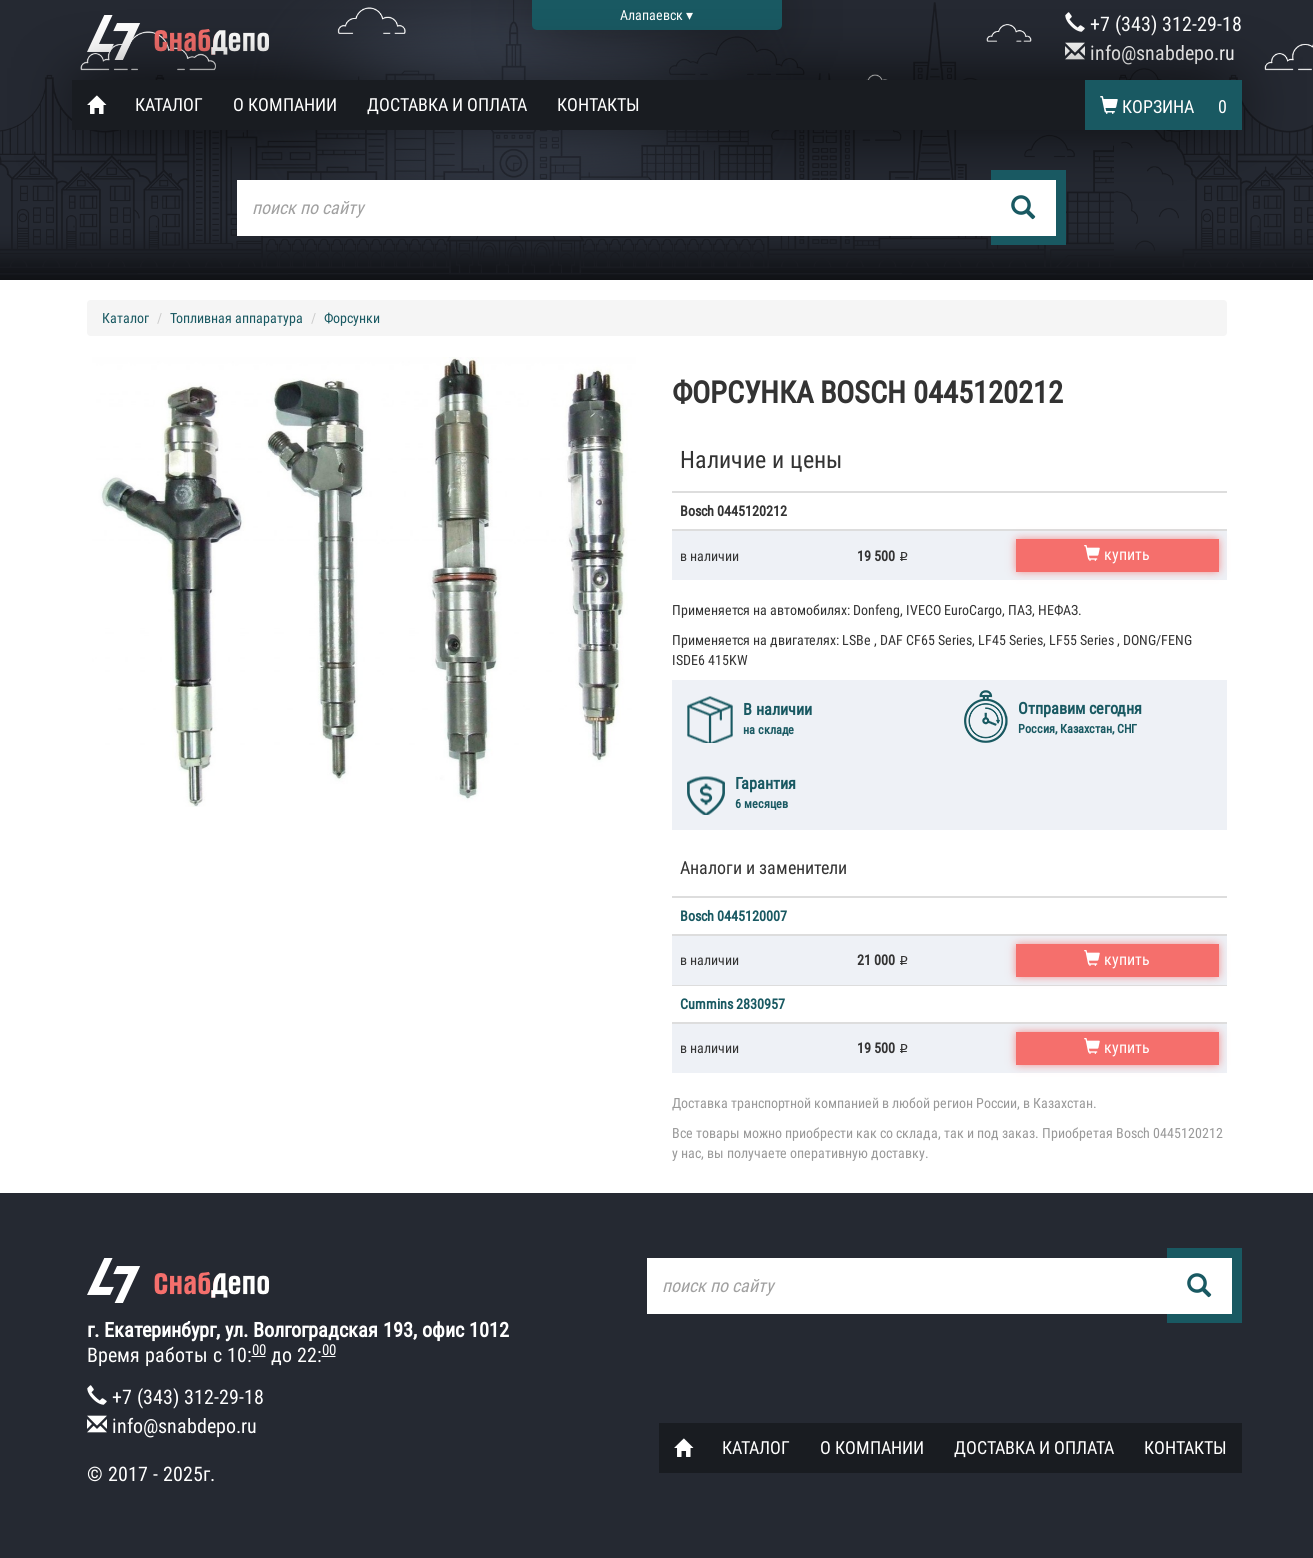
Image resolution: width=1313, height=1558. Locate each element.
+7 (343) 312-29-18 (1153, 24)
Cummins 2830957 (732, 1004)
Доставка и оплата (447, 104)
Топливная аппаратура (236, 318)
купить (1117, 554)
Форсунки (352, 318)
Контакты (598, 104)
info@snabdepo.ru (1150, 53)
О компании (285, 104)
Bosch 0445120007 (733, 916)
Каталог (169, 104)
